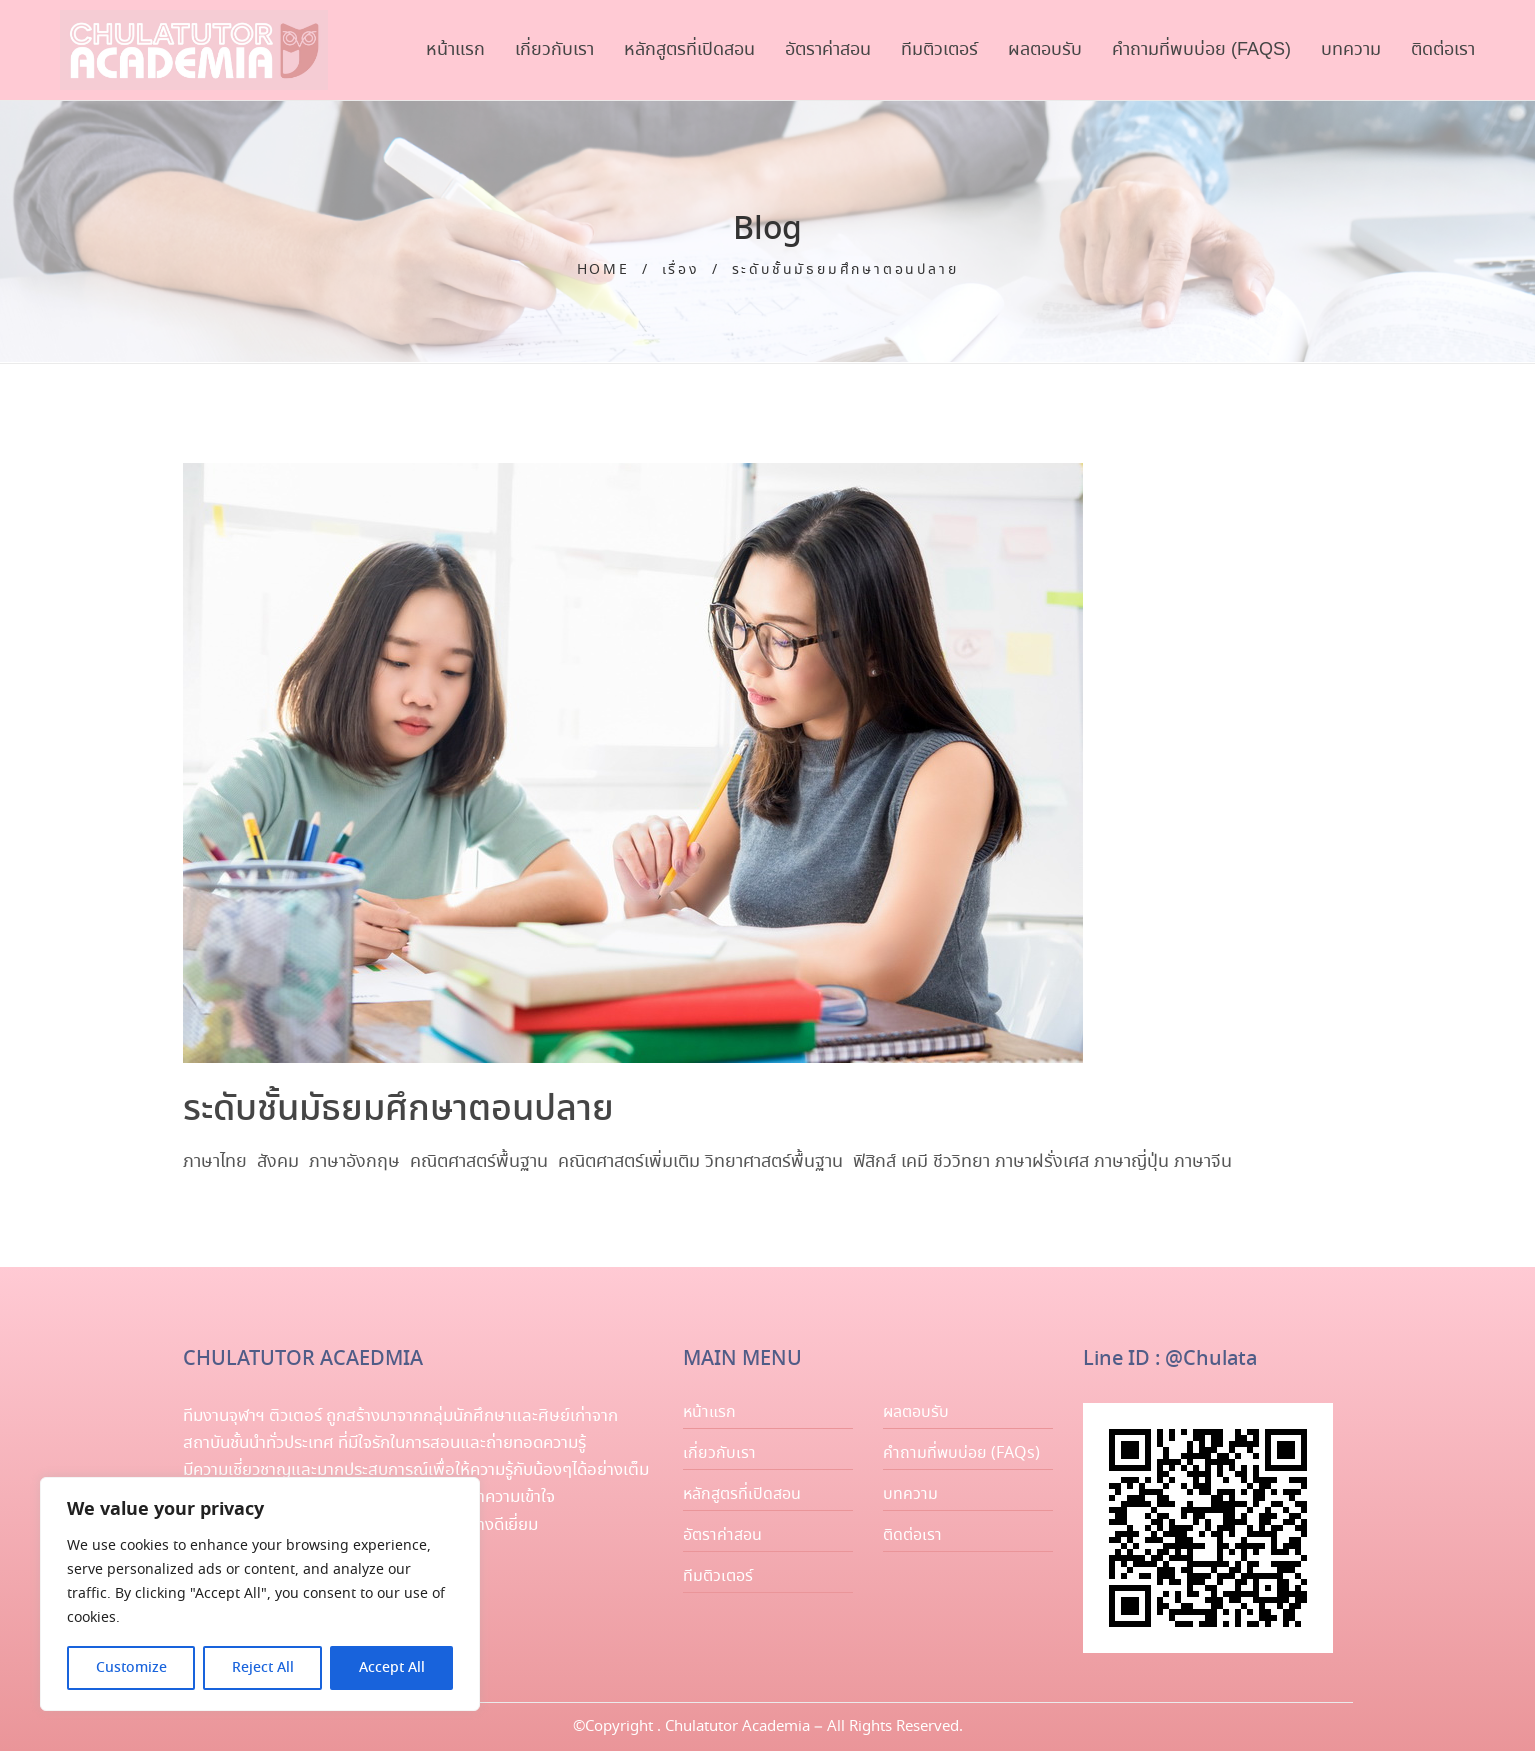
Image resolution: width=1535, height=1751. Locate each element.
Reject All (263, 1668)
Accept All (392, 1668)
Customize (131, 1668)
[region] (260, 1594)
